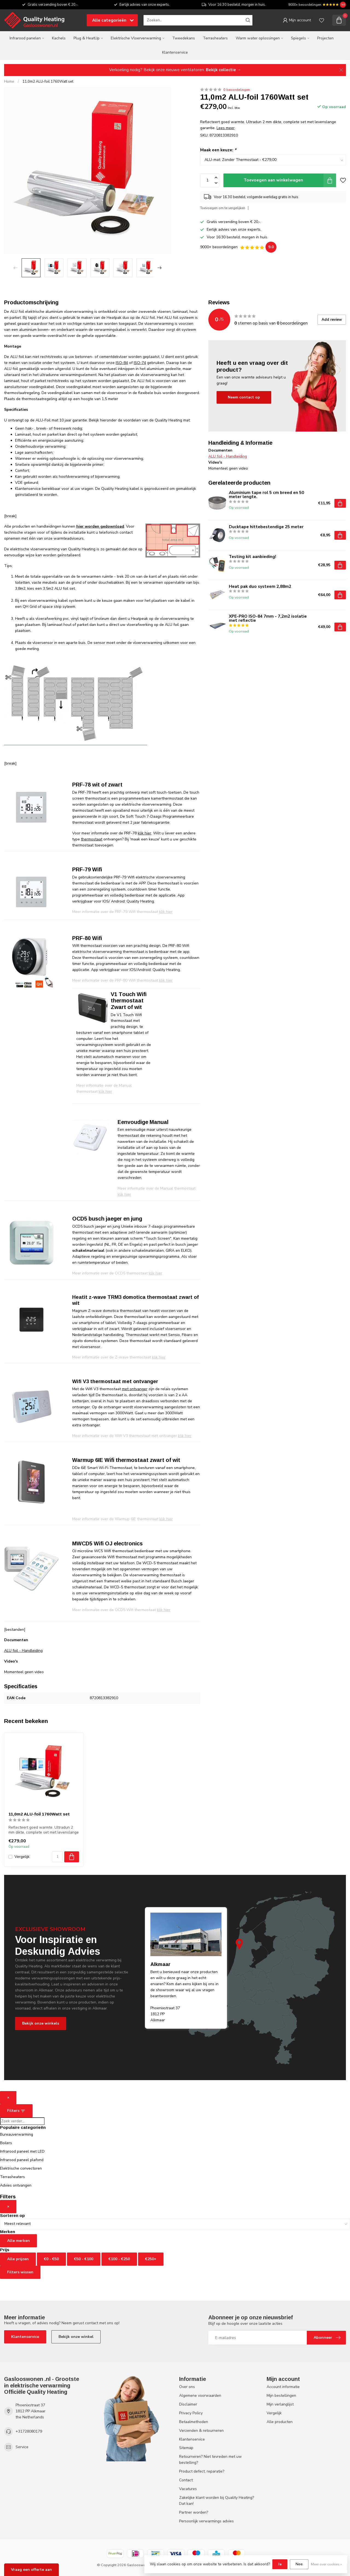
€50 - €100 (83, 2259)
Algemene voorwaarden (200, 2395)
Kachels (59, 38)
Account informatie (283, 2386)
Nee (299, 2564)
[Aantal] (57, 1856)
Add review (332, 319)
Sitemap (186, 2447)
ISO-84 (122, 362)
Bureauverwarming (16, 2134)
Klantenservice (175, 52)
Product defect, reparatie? (201, 2471)
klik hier (144, 833)
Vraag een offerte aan (31, 2569)
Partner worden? (193, 2512)
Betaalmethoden (193, 2421)
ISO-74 (140, 362)
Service (22, 2447)
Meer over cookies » (326, 2564)
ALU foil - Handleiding (23, 1650)
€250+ (150, 2259)
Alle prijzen (18, 2259)
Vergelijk (22, 1857)
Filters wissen (20, 2272)
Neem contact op (244, 397)
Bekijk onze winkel (76, 2336)
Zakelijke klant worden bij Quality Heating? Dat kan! (216, 2500)
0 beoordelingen (236, 89)
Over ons (187, 2386)
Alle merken (18, 2240)
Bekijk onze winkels (40, 2023)
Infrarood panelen (25, 38)
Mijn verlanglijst (280, 2404)
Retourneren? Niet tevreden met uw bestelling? (210, 2459)
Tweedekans (183, 38)
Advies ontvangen (15, 2185)
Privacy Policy (191, 2413)
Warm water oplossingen (258, 38)
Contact (186, 2480)
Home (9, 81)
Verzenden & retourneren (201, 2430)
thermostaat (91, 839)
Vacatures (188, 2488)
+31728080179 (29, 2431)
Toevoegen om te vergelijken (222, 208)
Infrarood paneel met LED (22, 2151)
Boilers (6, 2143)
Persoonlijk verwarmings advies (206, 2521)
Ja (280, 2564)
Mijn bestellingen (281, 2395)
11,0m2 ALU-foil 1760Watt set (47, 81)
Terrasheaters (215, 38)
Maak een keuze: (218, 150)
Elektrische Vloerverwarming (136, 38)
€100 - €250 (119, 2259)
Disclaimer (188, 2404)
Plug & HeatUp (87, 38)
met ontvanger (134, 1389)
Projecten (325, 38)
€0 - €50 (51, 2259)
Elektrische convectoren (21, 2168)
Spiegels (298, 38)
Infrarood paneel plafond (21, 2159)
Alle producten (280, 2421)
